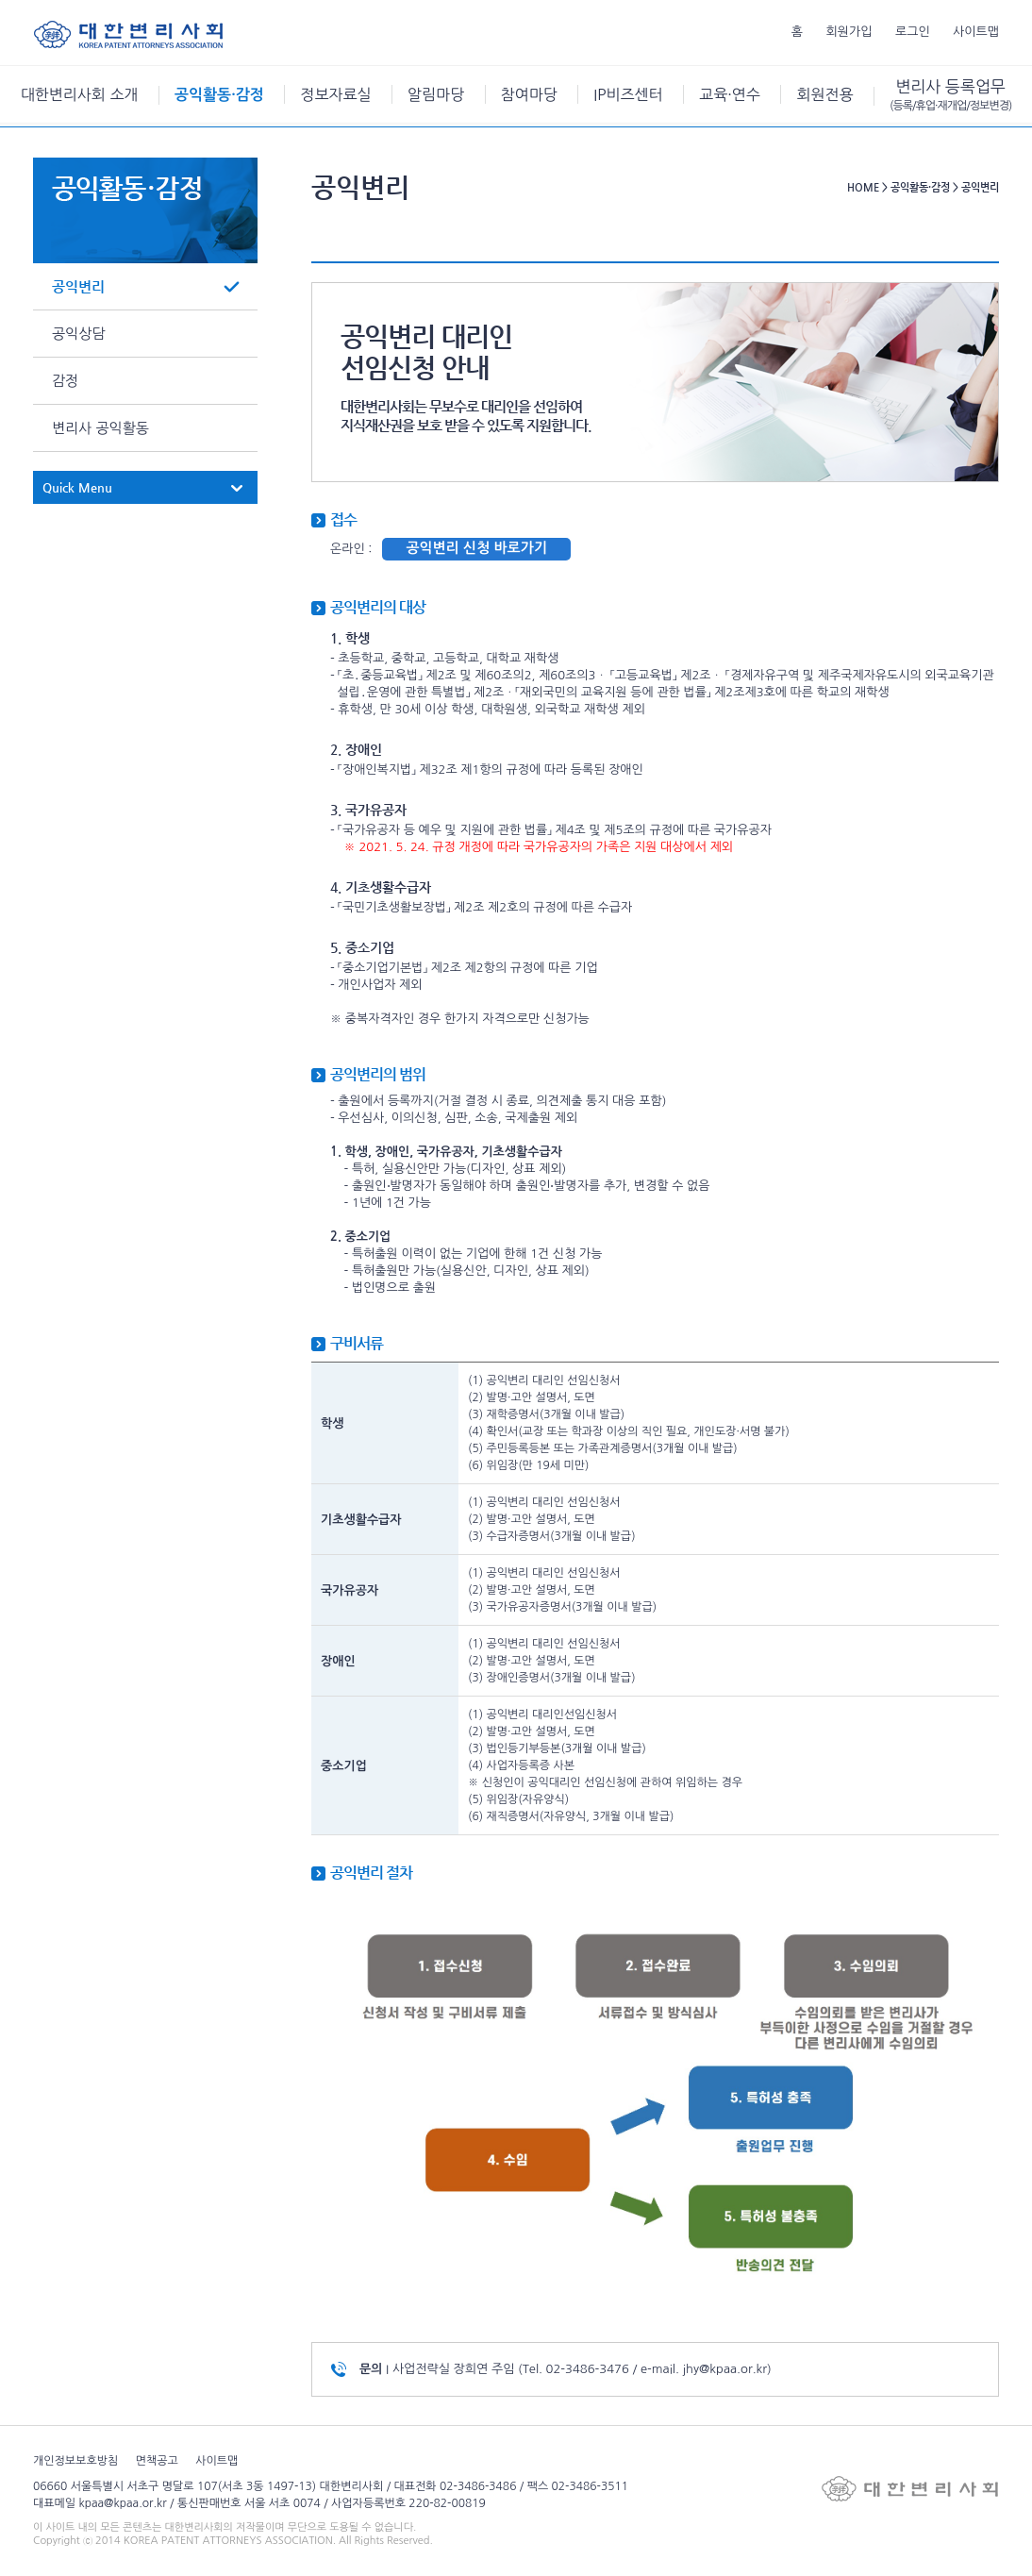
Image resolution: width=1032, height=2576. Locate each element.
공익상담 (78, 333)
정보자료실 (335, 94)
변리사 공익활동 (100, 428)
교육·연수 (729, 94)
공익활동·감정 (219, 95)
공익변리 (78, 286)
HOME (863, 187)
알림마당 (436, 94)
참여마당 (529, 94)
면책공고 (157, 2461)
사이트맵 (976, 31)
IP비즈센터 (627, 94)
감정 (65, 381)
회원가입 (849, 31)
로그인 (912, 31)
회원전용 (824, 94)
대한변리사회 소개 (80, 94)
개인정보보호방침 (75, 2461)
